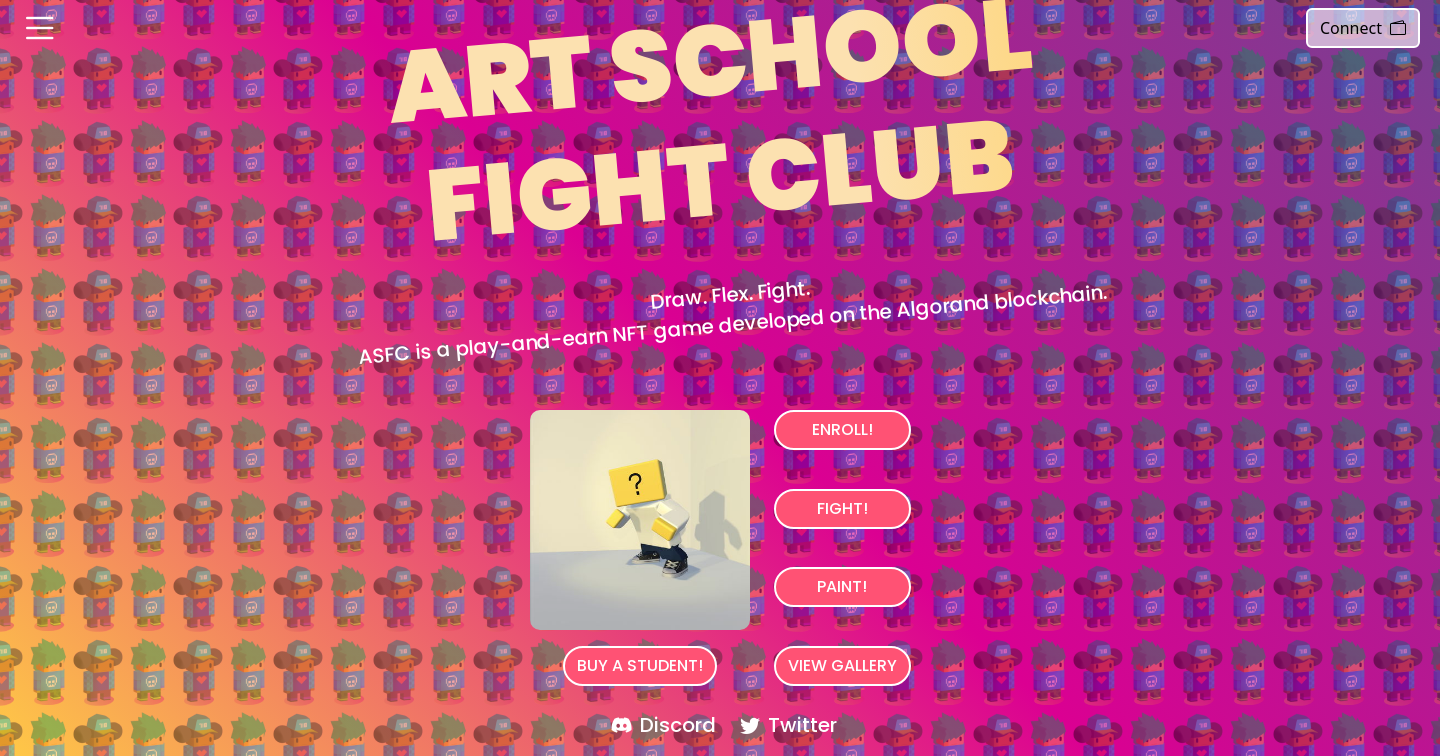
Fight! (842, 508)
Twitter (788, 725)
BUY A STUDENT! (640, 665)
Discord (664, 725)
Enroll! (842, 429)
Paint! (842, 586)
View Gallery (842, 665)
